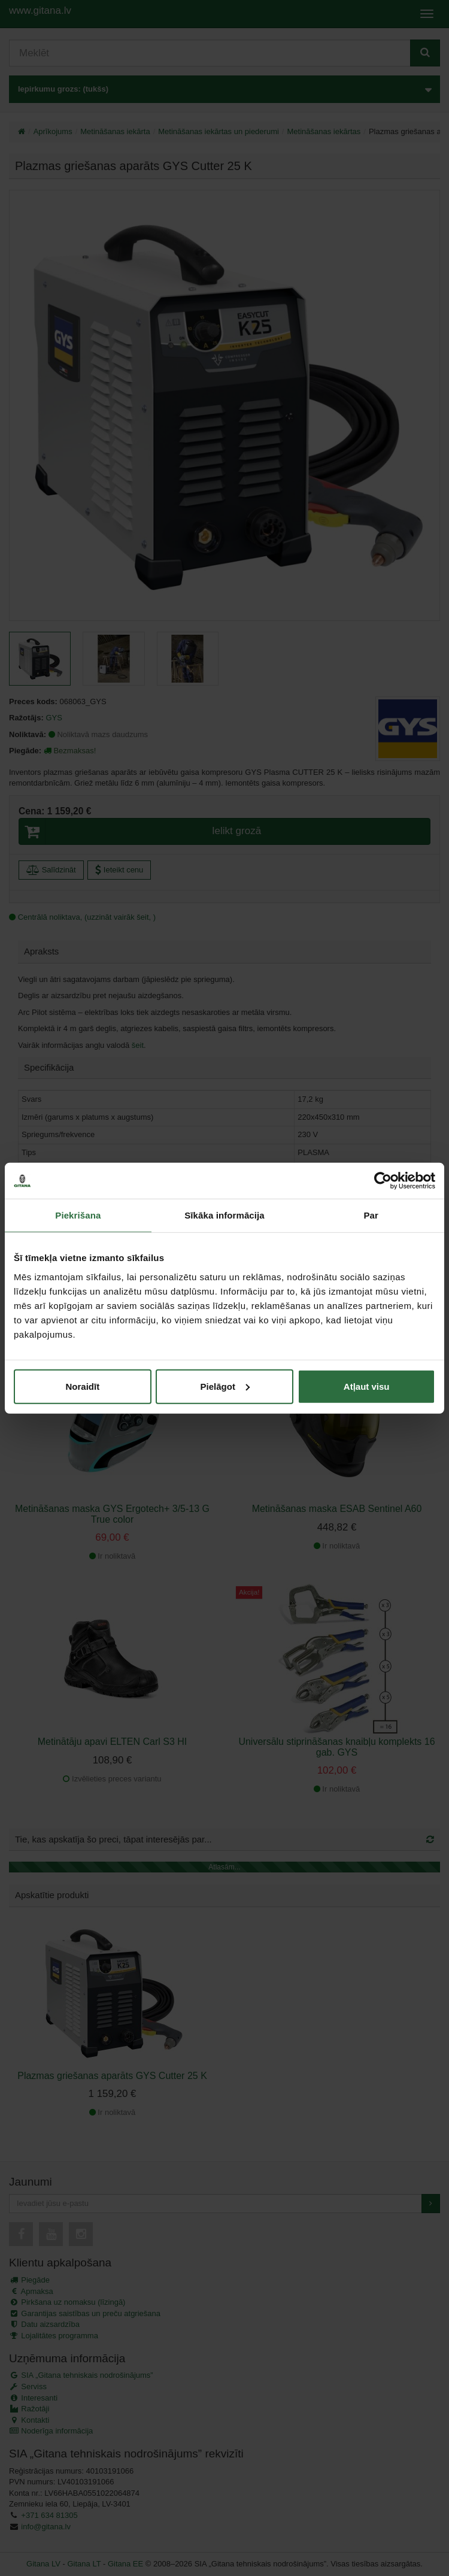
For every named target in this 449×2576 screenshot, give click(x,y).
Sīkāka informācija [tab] (224, 1215)
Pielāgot (225, 1386)
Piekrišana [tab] (78, 1215)
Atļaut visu (367, 1386)
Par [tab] (370, 1215)
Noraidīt (82, 1386)
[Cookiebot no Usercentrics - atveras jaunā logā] (382, 1181)
